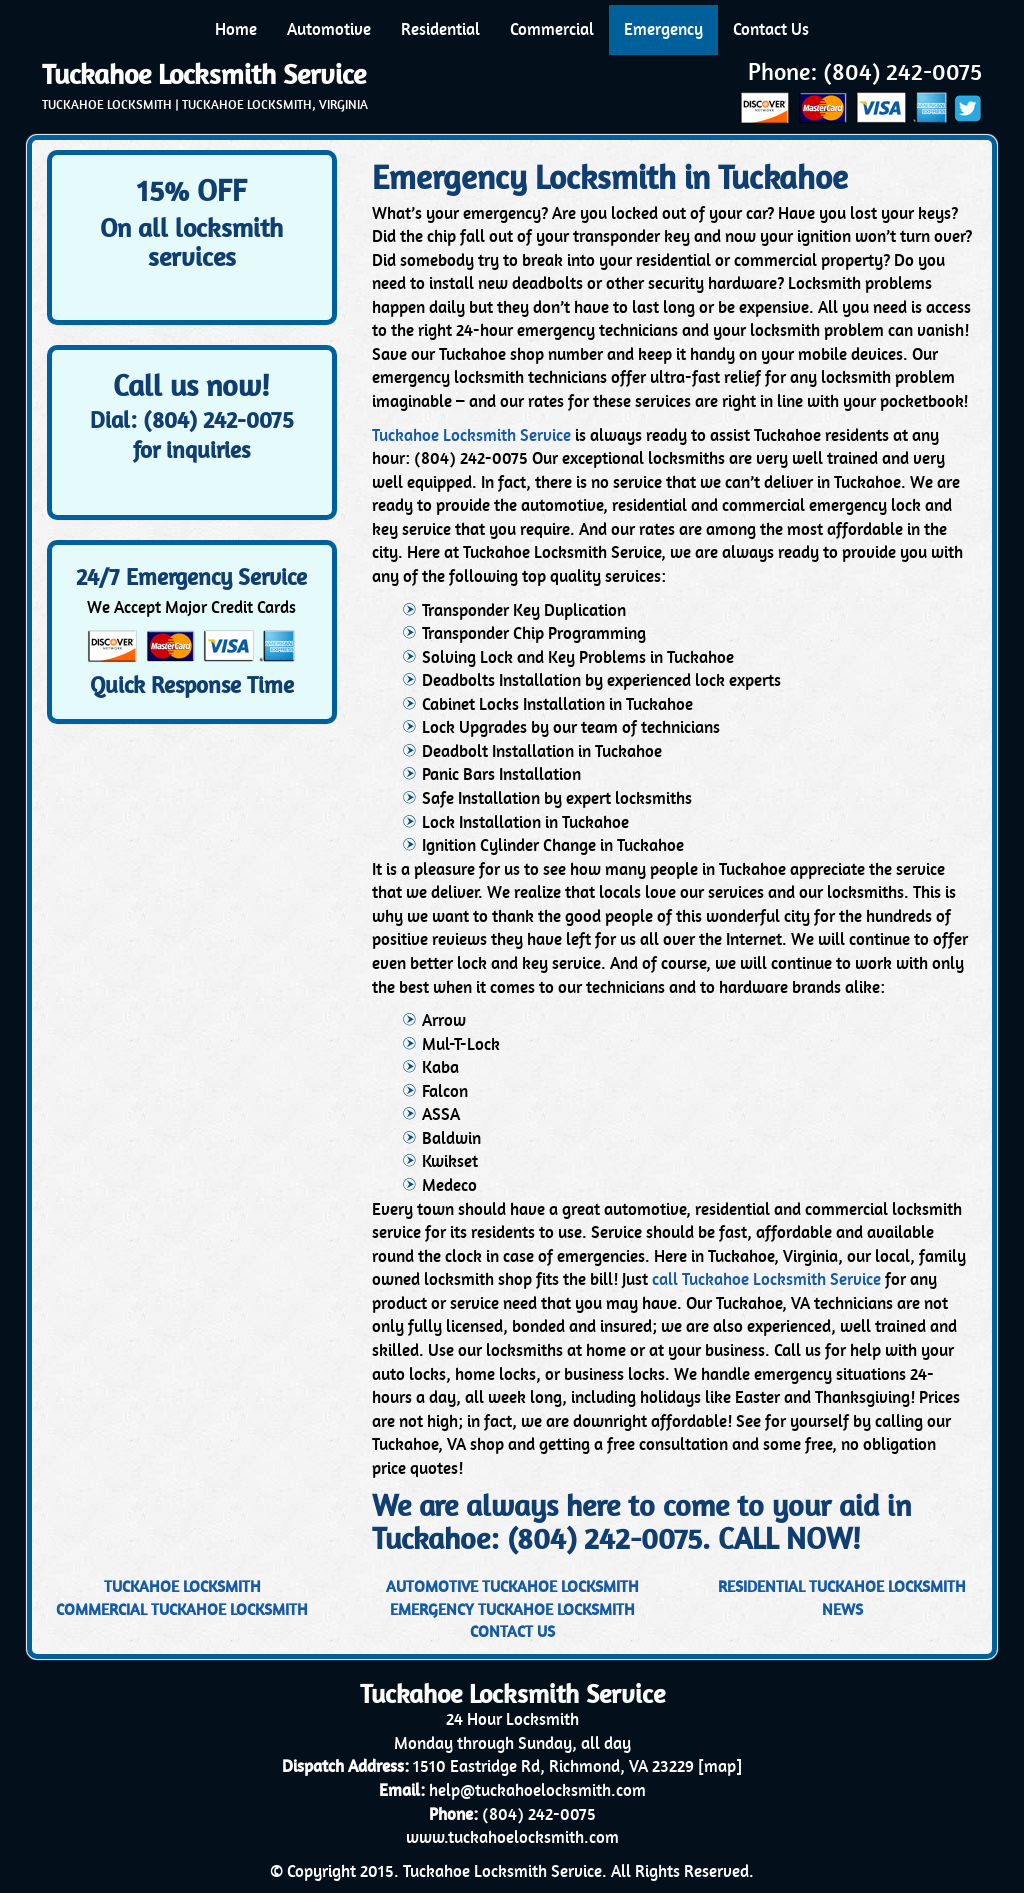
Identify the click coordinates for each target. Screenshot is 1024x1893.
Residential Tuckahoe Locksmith (842, 1586)
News (842, 1609)
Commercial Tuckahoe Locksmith (182, 1609)
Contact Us (771, 29)
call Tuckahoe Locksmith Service (766, 1279)
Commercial (552, 29)
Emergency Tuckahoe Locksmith (512, 1609)
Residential (440, 29)
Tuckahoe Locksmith (182, 1586)
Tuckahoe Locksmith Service (204, 74)
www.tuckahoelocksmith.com (512, 1837)
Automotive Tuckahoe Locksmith (512, 1586)
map (720, 1766)
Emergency (663, 29)
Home (236, 29)
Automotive (329, 29)
